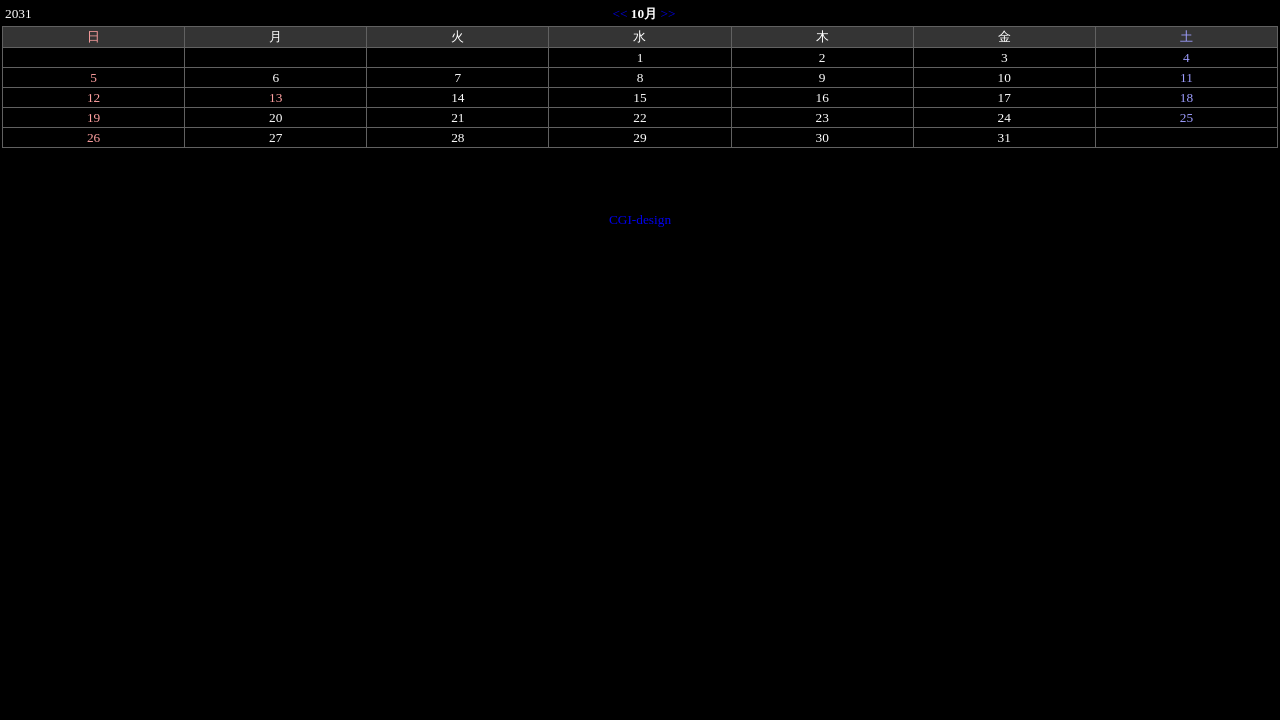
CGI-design (640, 219)
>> (668, 13)
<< (619, 13)
